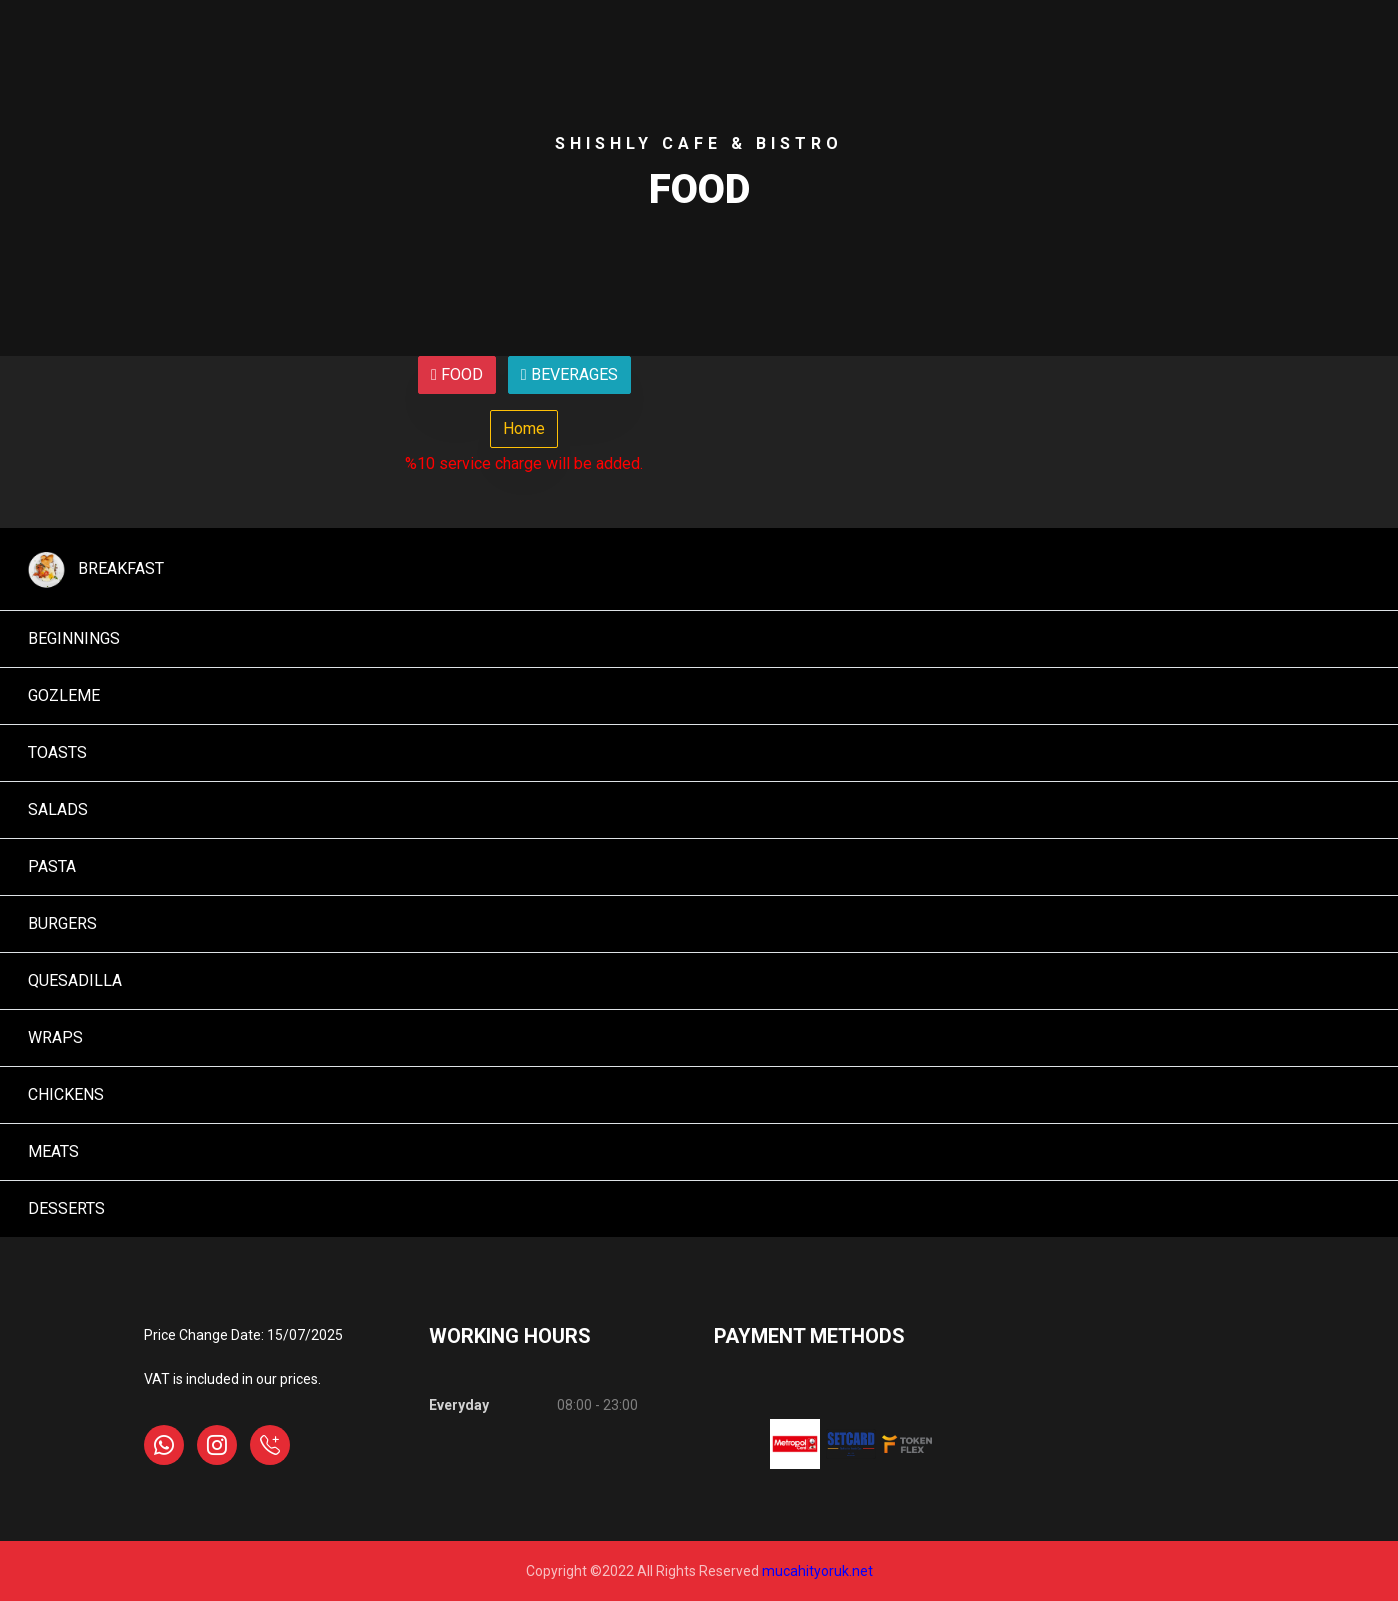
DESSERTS (62, 1208)
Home (524, 428)
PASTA (48, 866)
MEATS (49, 1151)
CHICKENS (62, 1094)
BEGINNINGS (70, 638)
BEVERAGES (569, 374)
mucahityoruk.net (817, 1571)
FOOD (457, 374)
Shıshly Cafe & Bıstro (699, 143)
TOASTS (53, 752)
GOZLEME (60, 695)
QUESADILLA (71, 980)
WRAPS (51, 1037)
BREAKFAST (92, 569)
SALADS (54, 809)
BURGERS (58, 923)
